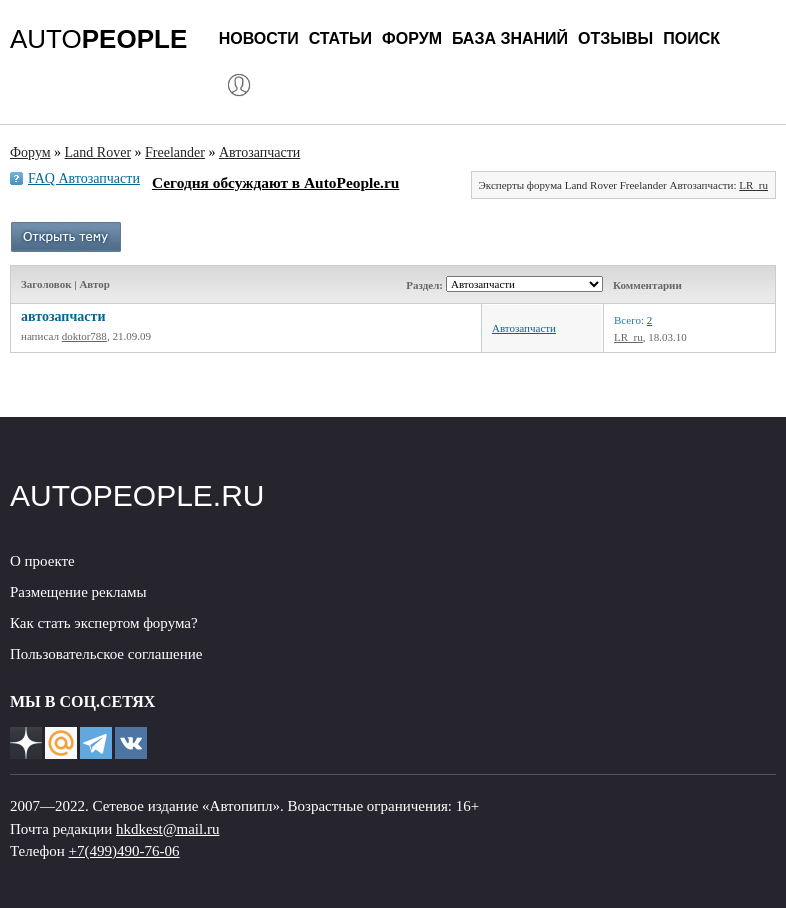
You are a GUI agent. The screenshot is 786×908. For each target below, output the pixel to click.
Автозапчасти (524, 328)
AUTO (98, 39)
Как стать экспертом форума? (104, 623)
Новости (259, 38)
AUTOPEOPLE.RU (137, 495)
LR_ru (753, 185)
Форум (412, 38)
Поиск (691, 38)
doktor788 (84, 336)
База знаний (510, 38)
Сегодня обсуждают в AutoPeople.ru (275, 182)
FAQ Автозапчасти (84, 178)
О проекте (42, 561)
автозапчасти (63, 316)
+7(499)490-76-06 (124, 851)
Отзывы (615, 38)
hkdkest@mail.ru (167, 829)
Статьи (340, 38)
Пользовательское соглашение (106, 654)
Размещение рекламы (78, 592)
